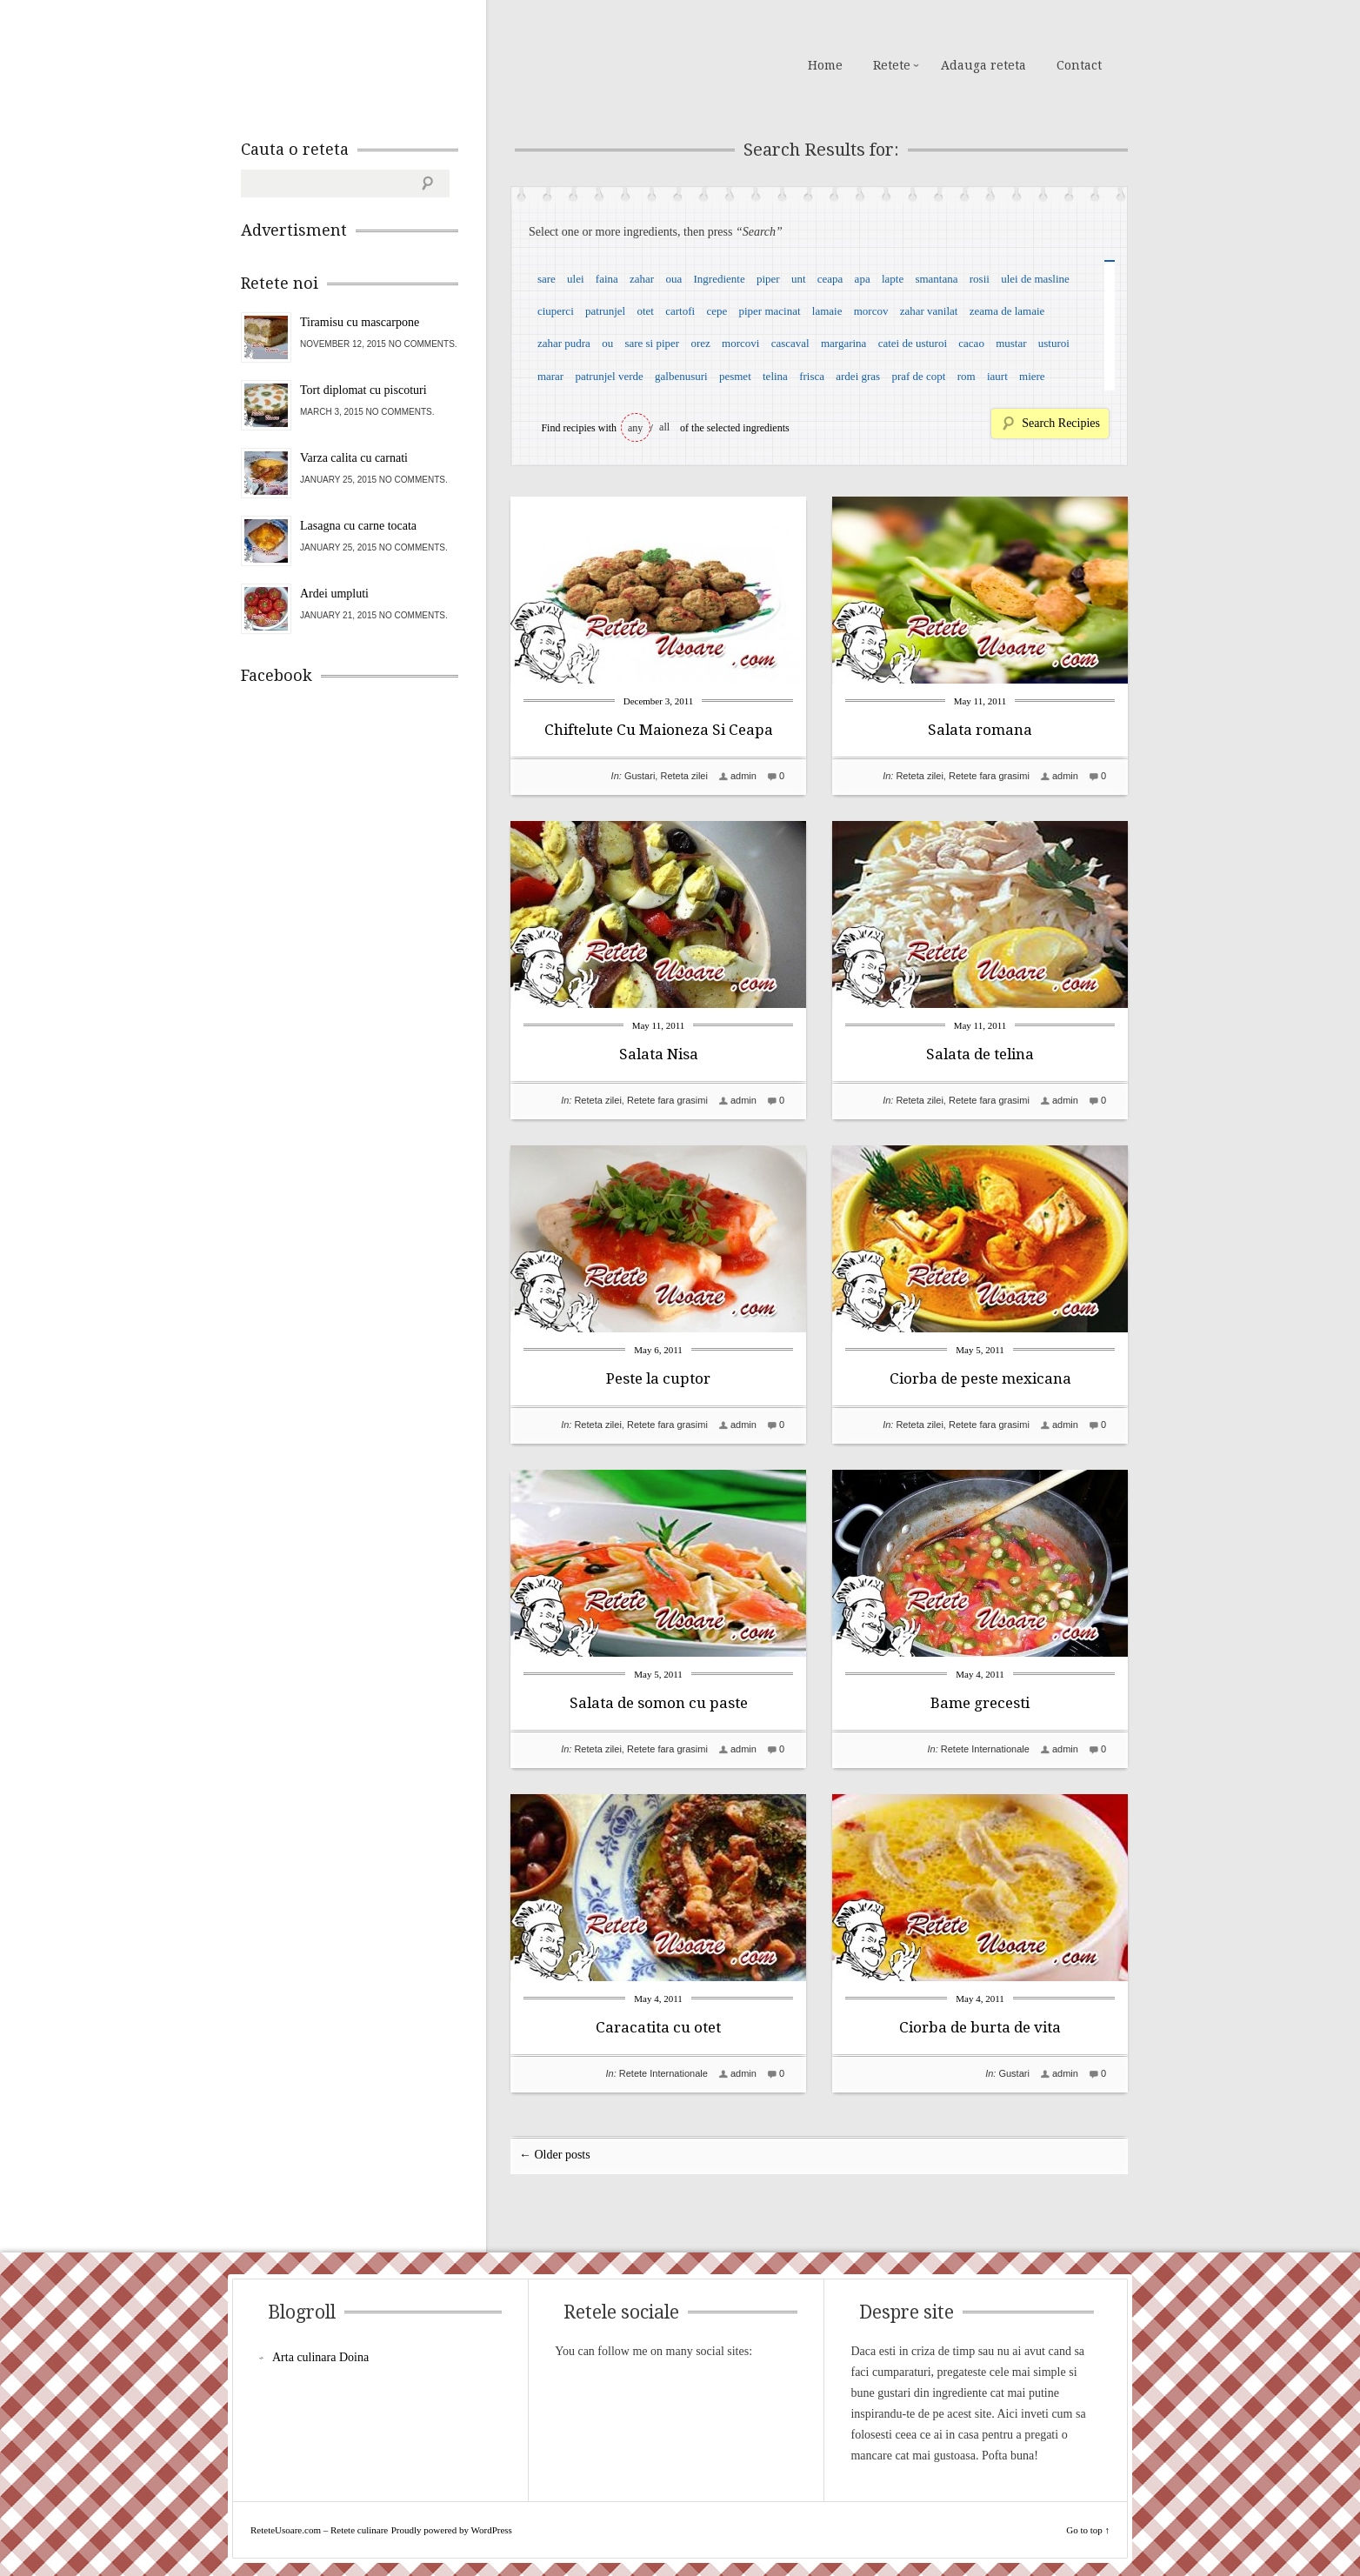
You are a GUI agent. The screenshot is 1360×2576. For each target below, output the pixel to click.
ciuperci (555, 310)
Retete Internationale (985, 1749)
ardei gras (858, 376)
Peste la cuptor (658, 1378)
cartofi (680, 310)
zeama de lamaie (1007, 310)
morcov (871, 310)
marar (550, 376)
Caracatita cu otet (658, 2027)
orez (700, 343)
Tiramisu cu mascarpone (359, 322)
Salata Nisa (658, 1054)
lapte (892, 278)
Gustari (639, 776)
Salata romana (980, 729)
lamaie (827, 310)
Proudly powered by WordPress (451, 2530)
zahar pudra (563, 343)
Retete (891, 65)
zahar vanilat (929, 310)
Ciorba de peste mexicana (980, 1378)
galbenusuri (681, 376)
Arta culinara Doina (320, 2357)
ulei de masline (1035, 278)
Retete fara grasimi (989, 776)
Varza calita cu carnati (354, 457)
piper (768, 278)
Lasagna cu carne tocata (358, 525)
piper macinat (769, 310)
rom (966, 376)
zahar (642, 278)
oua (673, 278)
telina (775, 376)
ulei (575, 278)
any (635, 428)
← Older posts (554, 2154)
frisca (811, 376)
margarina (843, 343)
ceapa (830, 278)
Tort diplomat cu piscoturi (363, 390)
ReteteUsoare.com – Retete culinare (366, 63)
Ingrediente (718, 278)
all (664, 427)
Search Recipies (1061, 423)
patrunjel (605, 310)
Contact (1079, 65)
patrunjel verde (609, 376)
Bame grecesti (980, 1703)
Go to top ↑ (1088, 2530)
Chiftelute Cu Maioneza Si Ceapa (658, 729)
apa (862, 278)
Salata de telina (980, 1054)
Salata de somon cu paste (659, 1703)
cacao (971, 343)
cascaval (790, 343)
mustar (1011, 343)
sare (546, 278)
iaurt (997, 376)
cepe (716, 310)
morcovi (740, 343)
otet (645, 310)
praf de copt (918, 376)
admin (743, 776)
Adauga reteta (983, 65)
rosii (980, 278)
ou (607, 343)
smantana (936, 278)
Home (825, 65)
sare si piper (651, 343)
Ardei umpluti (334, 593)
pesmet (735, 376)
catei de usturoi (912, 343)
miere (1032, 376)
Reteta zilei (683, 776)
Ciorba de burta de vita (980, 2027)
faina (607, 278)
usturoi (1054, 343)
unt (798, 278)
